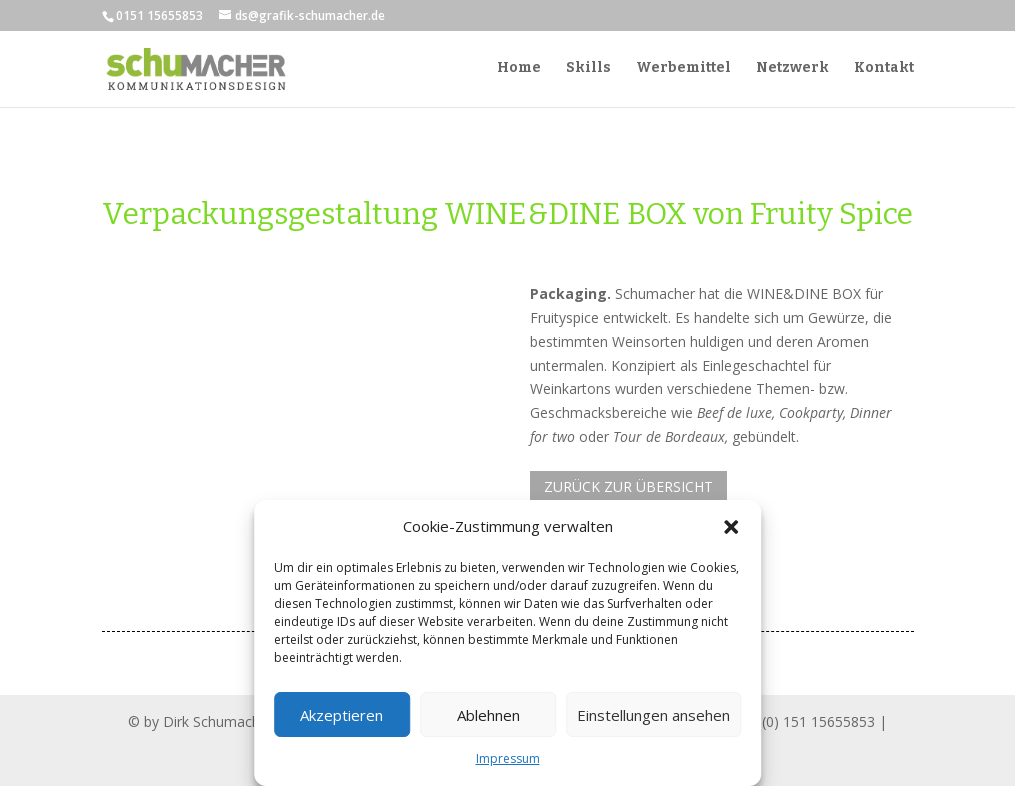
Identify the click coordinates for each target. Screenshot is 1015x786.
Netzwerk (792, 69)
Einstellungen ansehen (653, 715)
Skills (588, 69)
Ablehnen (488, 715)
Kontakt (884, 69)
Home (519, 69)
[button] (731, 527)
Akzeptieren (341, 715)
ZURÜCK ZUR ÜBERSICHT (628, 486)
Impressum (508, 758)
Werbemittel (683, 69)
